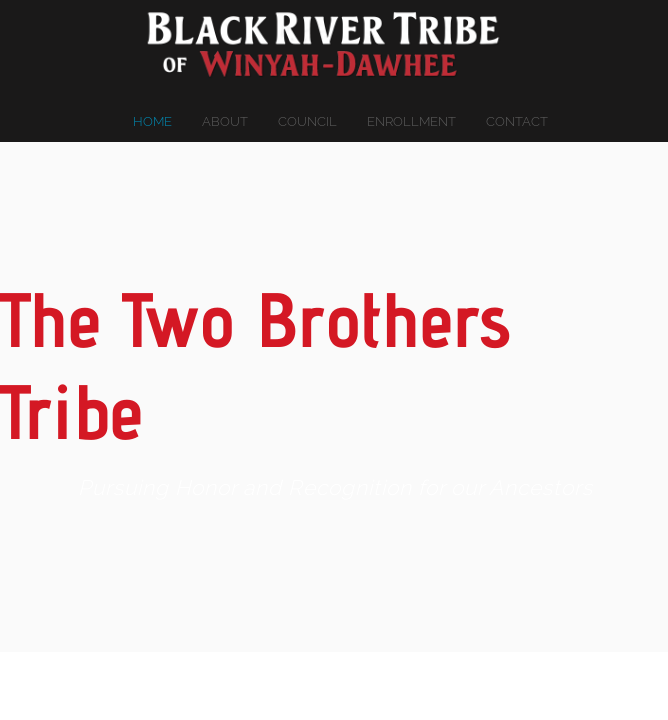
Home (152, 121)
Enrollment (411, 121)
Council (307, 121)
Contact (517, 121)
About (225, 121)
